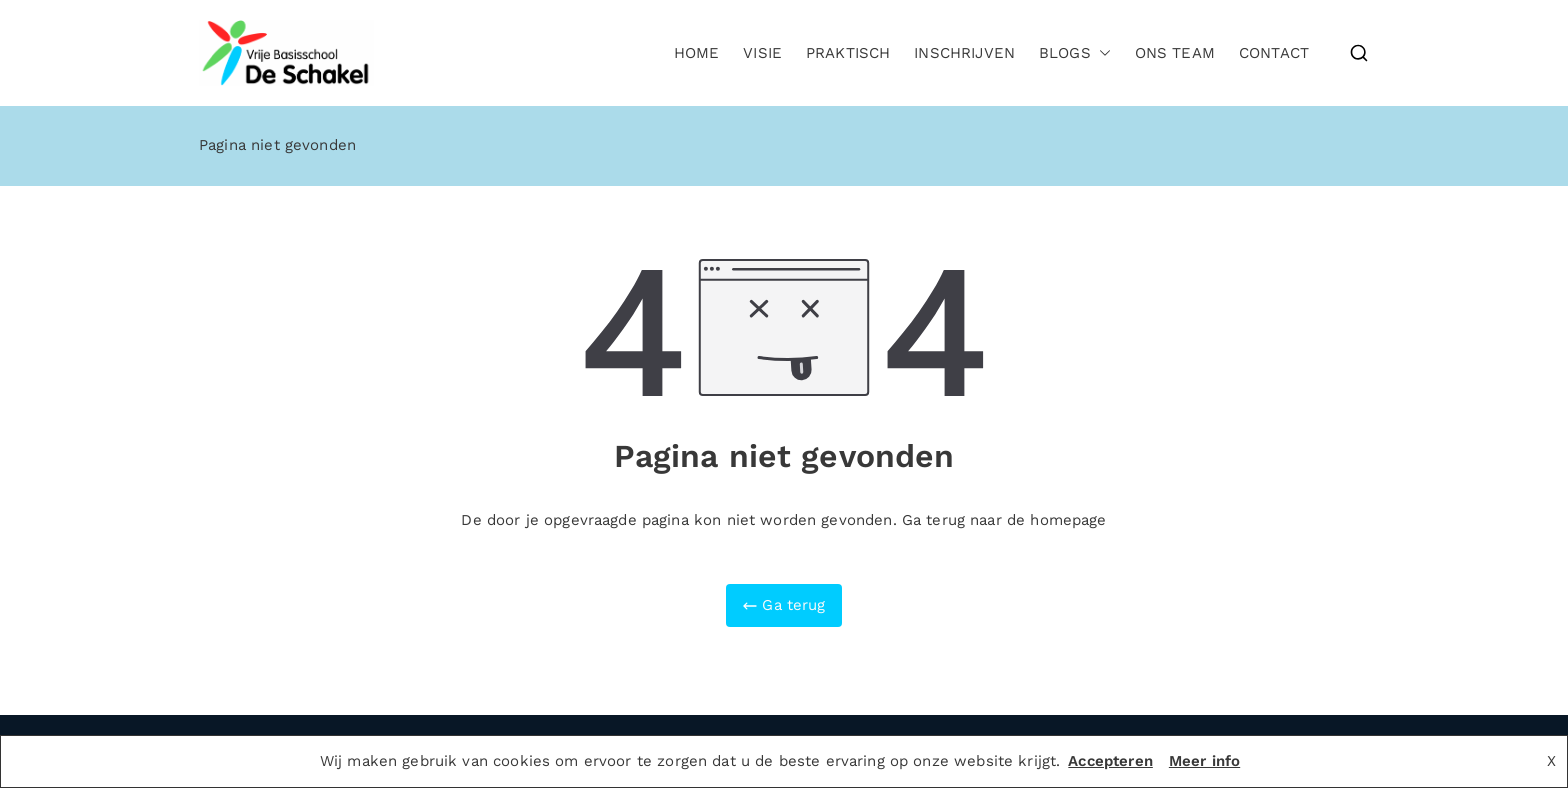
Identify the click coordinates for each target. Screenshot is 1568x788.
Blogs (1075, 53)
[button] (1101, 53)
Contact (1274, 53)
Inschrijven (964, 53)
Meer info (1204, 761)
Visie (762, 53)
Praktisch (848, 53)
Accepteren (1110, 761)
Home (697, 53)
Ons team (1175, 53)
